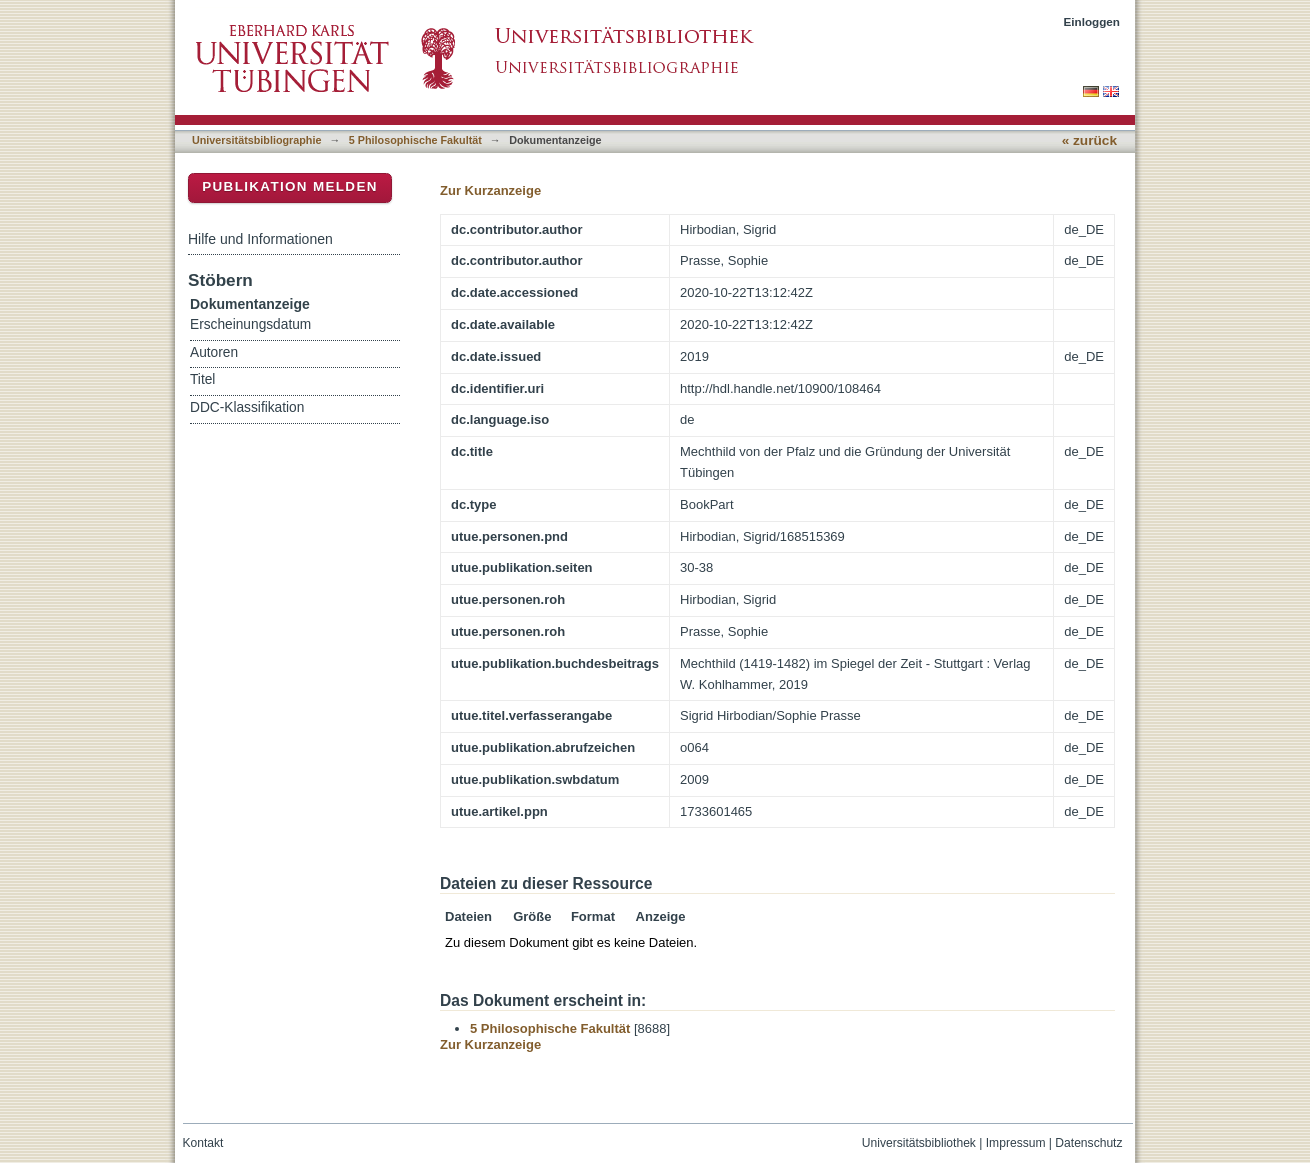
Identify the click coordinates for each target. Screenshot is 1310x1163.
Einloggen (1092, 21)
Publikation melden (290, 186)
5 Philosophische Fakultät (415, 140)
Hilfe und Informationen (260, 239)
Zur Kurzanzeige (490, 190)
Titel (202, 379)
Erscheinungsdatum (250, 324)
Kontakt (203, 1143)
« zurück (1089, 140)
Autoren (214, 352)
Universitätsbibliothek (919, 1143)
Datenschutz (1088, 1143)
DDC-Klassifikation (247, 407)
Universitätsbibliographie (256, 140)
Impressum (1016, 1143)
